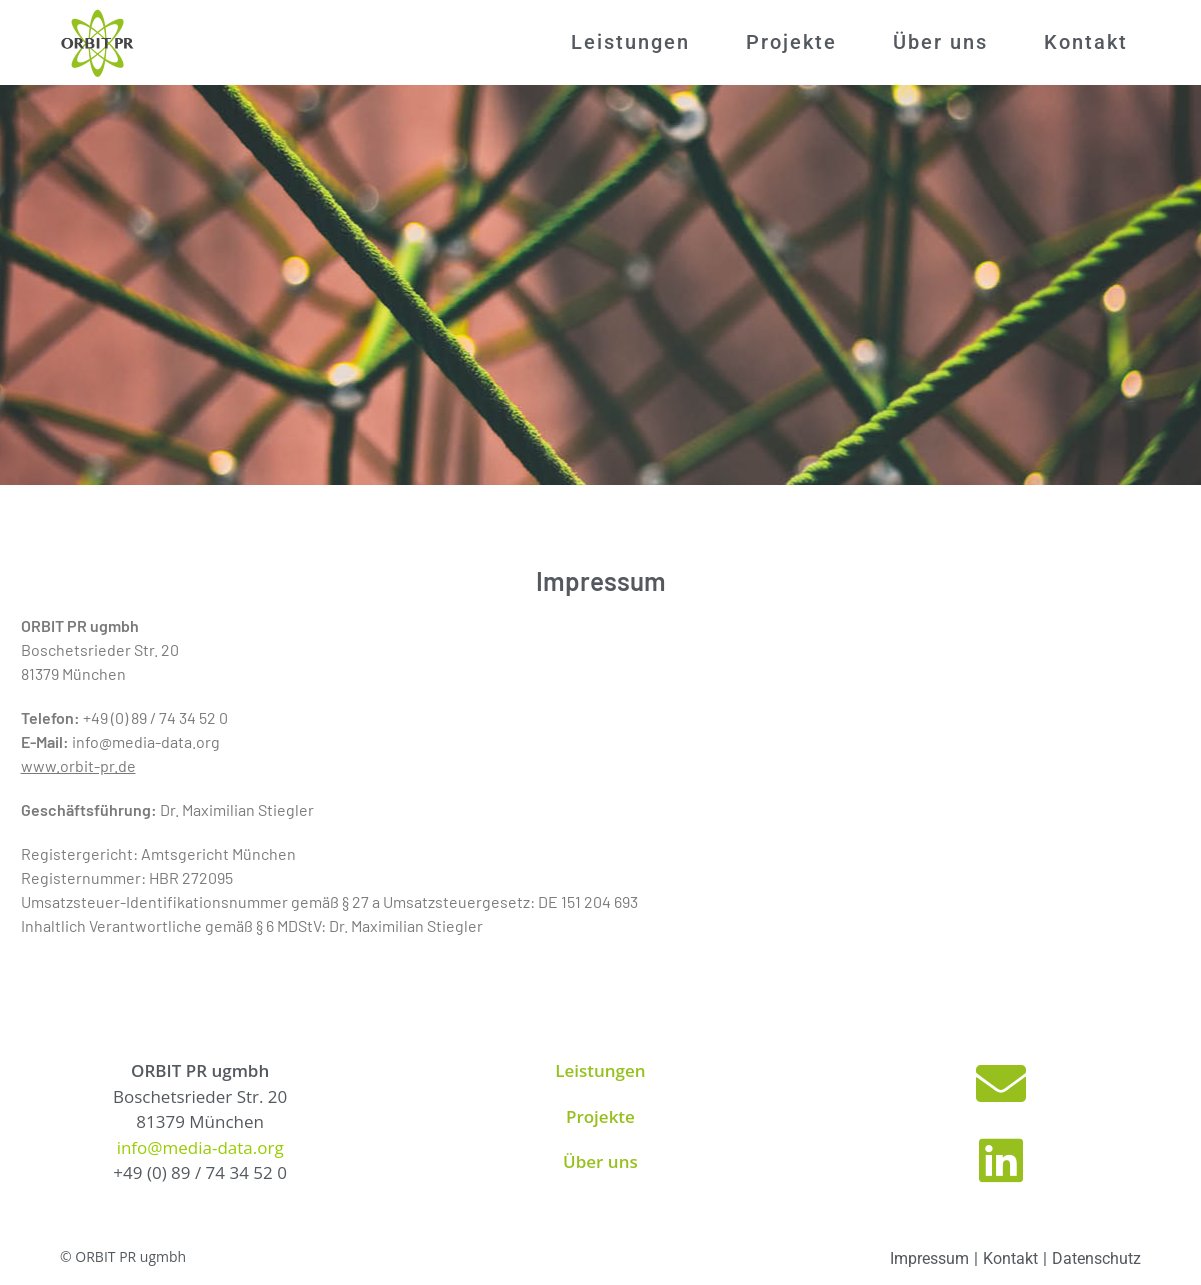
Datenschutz (1096, 1258)
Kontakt (1010, 1258)
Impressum (929, 1258)
